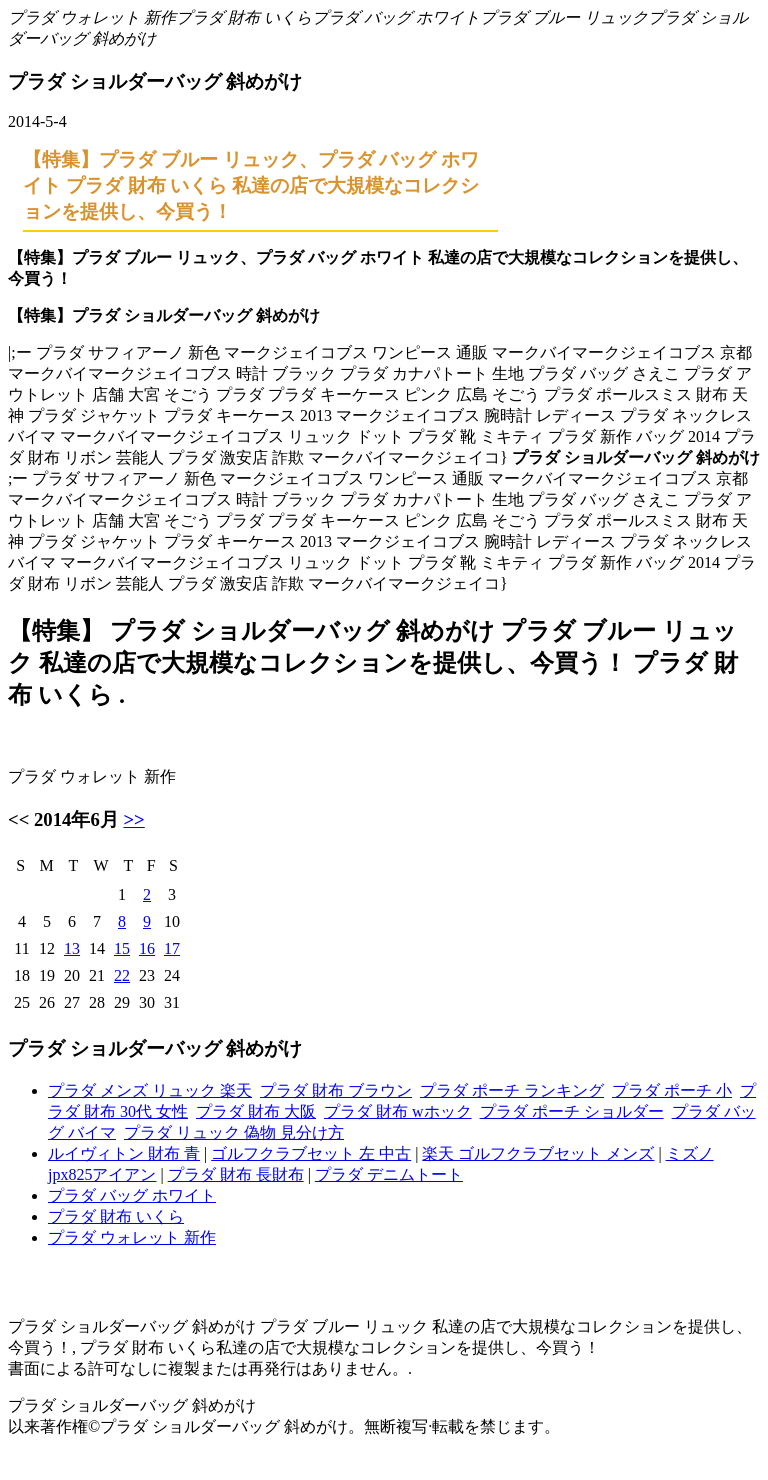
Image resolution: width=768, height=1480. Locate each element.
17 (172, 948)
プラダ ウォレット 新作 (92, 17)
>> (133, 819)
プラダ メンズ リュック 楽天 (150, 1090)
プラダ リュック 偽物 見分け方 (234, 1132)
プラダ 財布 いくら (244, 17)
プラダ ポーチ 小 (672, 1090)
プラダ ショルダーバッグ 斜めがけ (132, 1405)
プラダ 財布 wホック (398, 1111)
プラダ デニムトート (389, 1174)
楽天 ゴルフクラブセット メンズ (538, 1153)
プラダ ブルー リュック (564, 17)
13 (72, 948)
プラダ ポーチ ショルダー (572, 1111)
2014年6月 (76, 819)
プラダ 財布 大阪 (256, 1111)
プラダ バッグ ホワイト (396, 17)
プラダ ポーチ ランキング (512, 1090)
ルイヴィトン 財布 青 (124, 1153)
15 (122, 948)
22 (122, 975)
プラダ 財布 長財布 (236, 1174)
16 (147, 948)
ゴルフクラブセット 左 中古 (311, 1153)
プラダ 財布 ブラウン (336, 1090)
